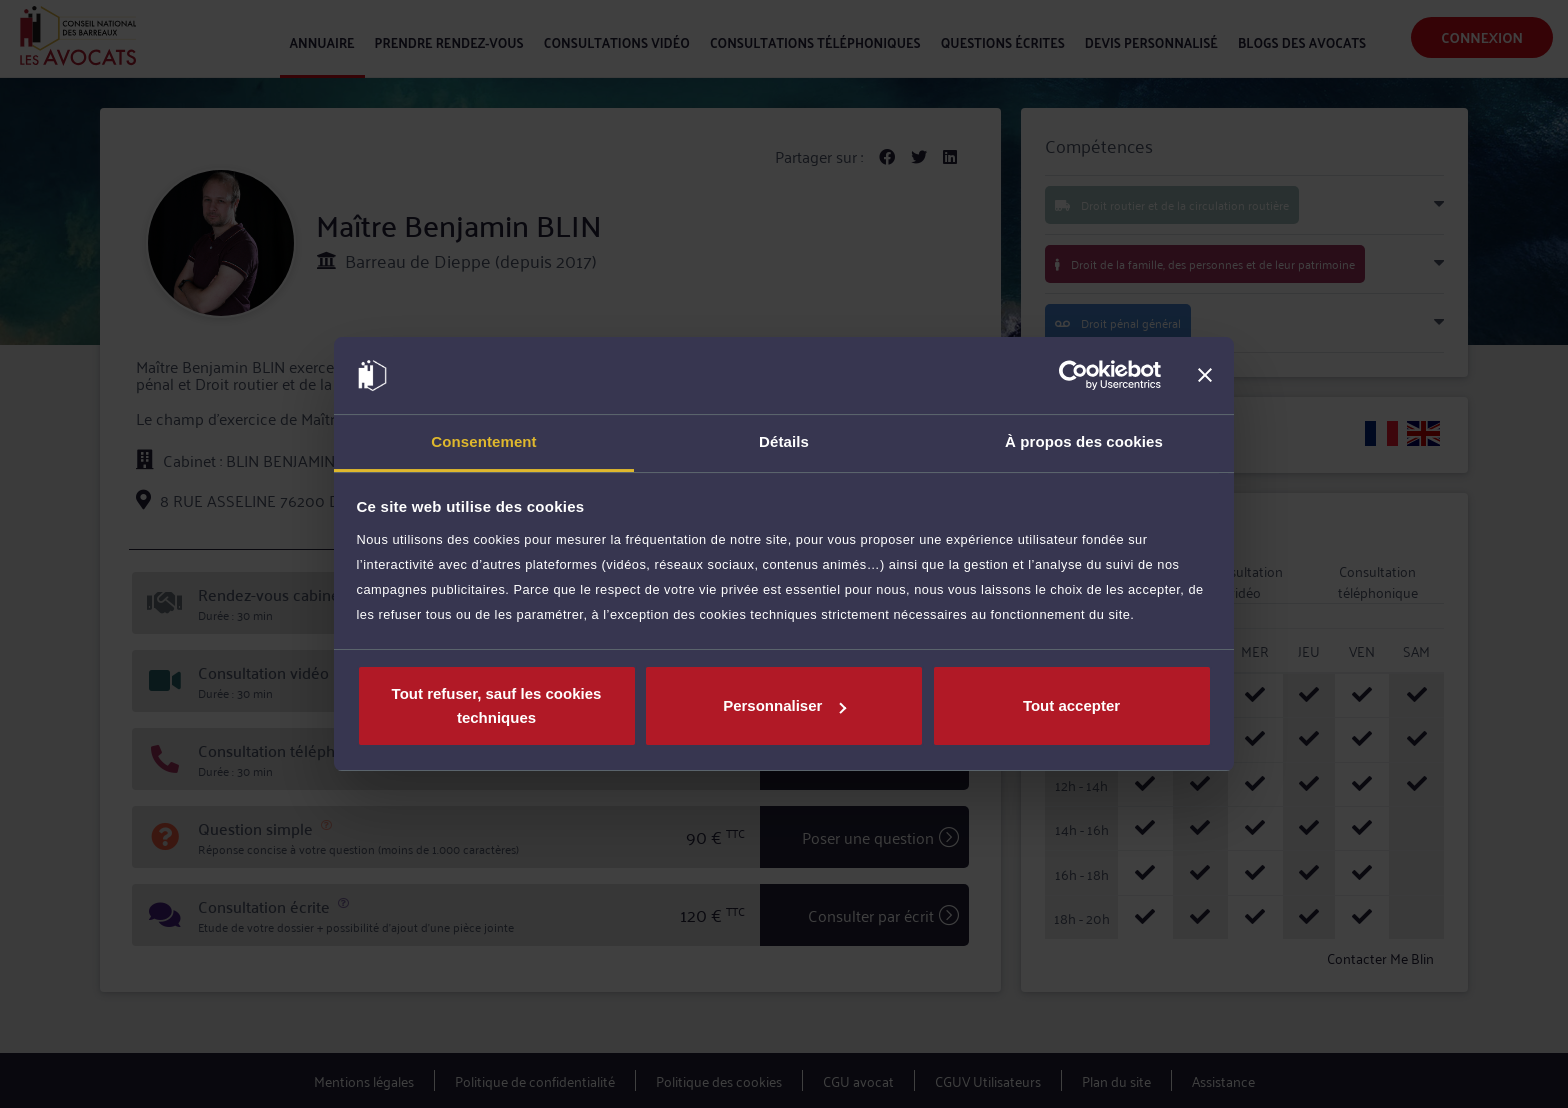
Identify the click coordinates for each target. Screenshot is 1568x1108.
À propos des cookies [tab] (1084, 441)
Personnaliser (784, 705)
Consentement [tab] (483, 441)
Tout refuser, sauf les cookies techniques (497, 705)
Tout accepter (1071, 705)
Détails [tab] (784, 441)
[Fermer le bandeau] (1205, 376)
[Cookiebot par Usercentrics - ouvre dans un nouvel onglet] (1073, 376)
